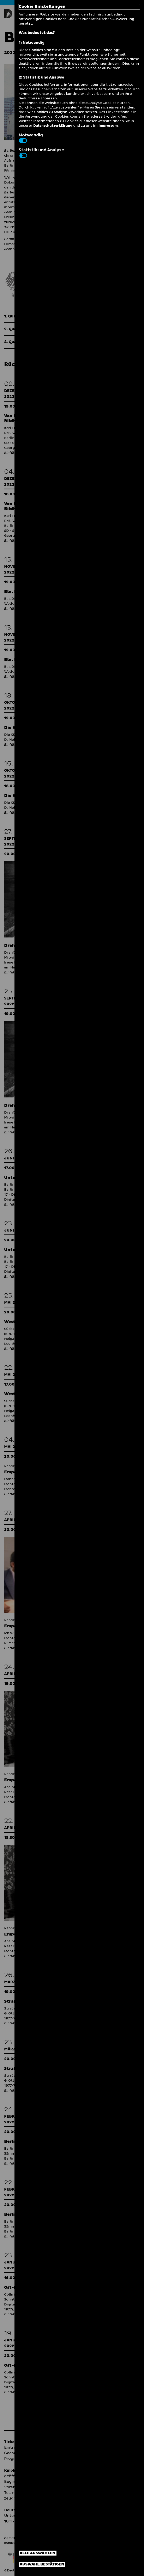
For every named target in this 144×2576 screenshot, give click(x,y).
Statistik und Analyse (41, 152)
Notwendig (31, 137)
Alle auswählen (37, 2553)
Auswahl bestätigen (42, 2564)
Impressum (108, 126)
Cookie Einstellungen (42, 6)
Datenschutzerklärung (52, 126)
